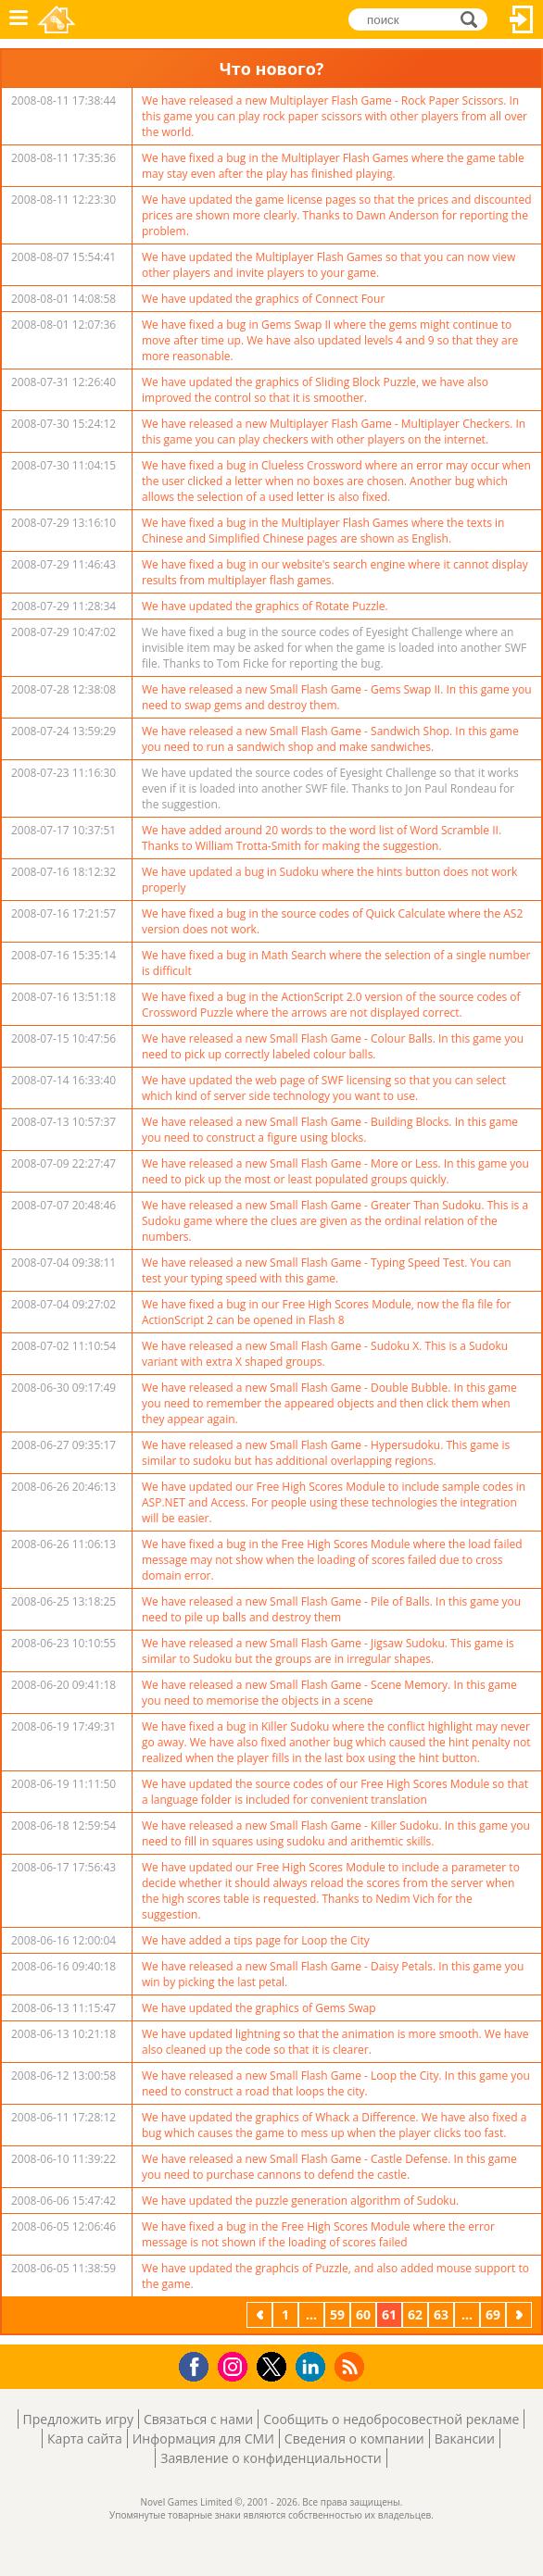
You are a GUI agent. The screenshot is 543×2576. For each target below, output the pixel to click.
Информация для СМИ (203, 2438)
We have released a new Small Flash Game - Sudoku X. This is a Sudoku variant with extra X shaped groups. (325, 1353)
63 (441, 2314)
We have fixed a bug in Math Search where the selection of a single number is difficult (336, 963)
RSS (351, 2366)
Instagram (235, 2365)
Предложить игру (78, 2419)
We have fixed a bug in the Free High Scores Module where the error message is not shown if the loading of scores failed (318, 2234)
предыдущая (261, 2314)
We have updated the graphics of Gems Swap (259, 2008)
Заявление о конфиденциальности (270, 2458)
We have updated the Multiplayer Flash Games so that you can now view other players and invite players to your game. (328, 265)
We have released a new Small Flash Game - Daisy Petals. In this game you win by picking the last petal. (333, 1974)
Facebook (198, 2364)
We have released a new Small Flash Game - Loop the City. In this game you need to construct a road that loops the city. (336, 2083)
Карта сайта (84, 2438)
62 (415, 2314)
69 (493, 2314)
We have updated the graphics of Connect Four (263, 298)
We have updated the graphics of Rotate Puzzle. (265, 606)
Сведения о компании (354, 2438)
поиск (474, 18)
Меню (18, 19)
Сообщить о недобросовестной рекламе (391, 2419)
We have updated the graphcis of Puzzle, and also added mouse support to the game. (335, 2276)
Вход (522, 19)
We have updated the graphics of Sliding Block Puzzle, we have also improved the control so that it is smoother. (315, 390)
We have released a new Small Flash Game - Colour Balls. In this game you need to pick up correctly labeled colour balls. (333, 1046)
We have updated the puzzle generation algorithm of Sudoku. (300, 2200)
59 (337, 2314)
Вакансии (465, 2438)
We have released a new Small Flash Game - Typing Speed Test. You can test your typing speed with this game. (326, 1270)
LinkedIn (313, 2367)
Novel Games (56, 19)
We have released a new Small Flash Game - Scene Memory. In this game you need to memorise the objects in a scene (329, 1692)
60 (363, 2314)
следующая (521, 2314)
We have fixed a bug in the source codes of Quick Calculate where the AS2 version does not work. (332, 921)
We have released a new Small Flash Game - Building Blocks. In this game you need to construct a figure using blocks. (330, 1129)
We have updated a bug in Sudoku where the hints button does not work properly (329, 879)
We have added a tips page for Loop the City (256, 1940)
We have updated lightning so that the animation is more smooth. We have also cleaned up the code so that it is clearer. (335, 2041)
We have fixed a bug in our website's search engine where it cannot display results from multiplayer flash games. (335, 572)
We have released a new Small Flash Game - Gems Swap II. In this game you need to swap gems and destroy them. (337, 697)
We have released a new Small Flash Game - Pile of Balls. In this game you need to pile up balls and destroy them (331, 1609)
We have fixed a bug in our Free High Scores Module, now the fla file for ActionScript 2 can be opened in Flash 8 (326, 1312)
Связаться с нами (198, 2419)
